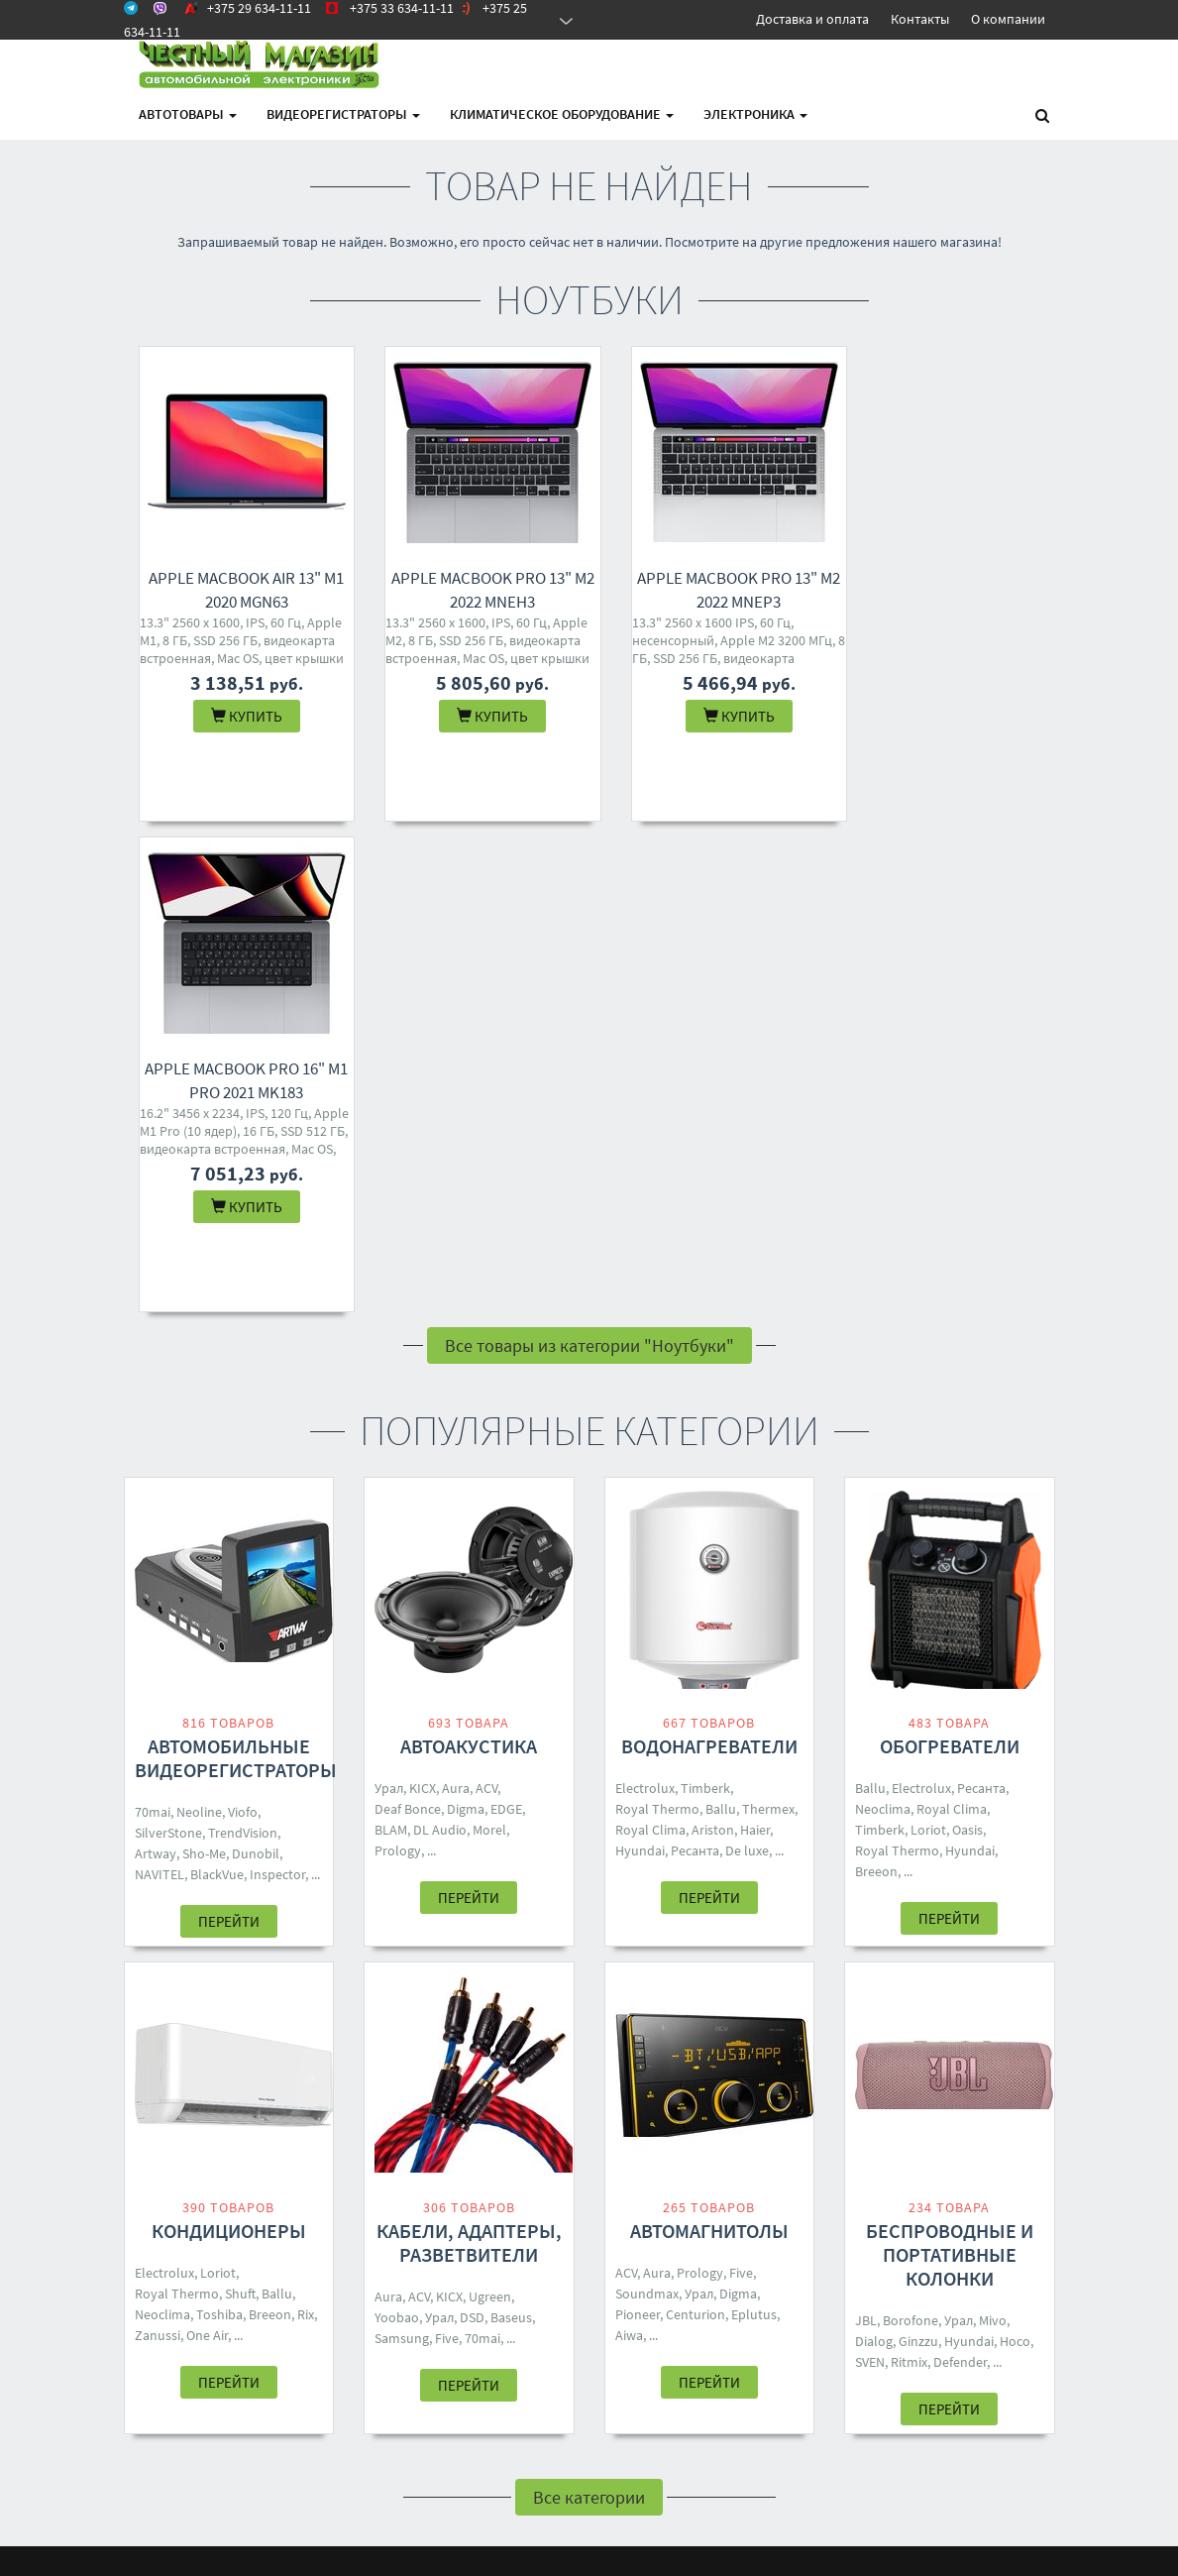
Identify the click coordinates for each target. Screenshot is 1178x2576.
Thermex (768, 1318)
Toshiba (219, 1824)
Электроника (755, 114)
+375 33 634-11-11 (582, 2183)
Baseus (511, 1827)
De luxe (747, 1360)
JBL (866, 1830)
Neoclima (882, 1318)
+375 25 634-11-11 (582, 2209)
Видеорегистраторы (343, 114)
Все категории (589, 2006)
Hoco (1015, 1850)
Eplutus (754, 1824)
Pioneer (637, 1824)
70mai (152, 1321)
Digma (465, 1318)
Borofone (910, 1830)
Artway (155, 1363)
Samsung (402, 1847)
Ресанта (695, 1360)
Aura (456, 1297)
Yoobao (397, 1827)
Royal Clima (650, 1339)
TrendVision (242, 1342)
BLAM (391, 1339)
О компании (1008, 19)
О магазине (398, 2209)
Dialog (874, 1850)
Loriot (928, 1339)
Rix (305, 1824)
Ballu (720, 1318)
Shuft (240, 1803)
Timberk (705, 1297)
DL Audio (440, 1339)
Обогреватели (949, 1255)
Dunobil (255, 1363)
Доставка (392, 2183)
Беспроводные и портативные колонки (949, 1764)
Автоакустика (468, 1255)
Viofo (243, 1321)
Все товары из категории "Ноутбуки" (589, 854)
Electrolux (645, 1297)
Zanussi (157, 1844)
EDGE (506, 1318)
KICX (422, 1297)
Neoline (199, 1321)
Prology (398, 1360)
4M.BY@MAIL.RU (578, 2235)
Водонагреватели (709, 1255)
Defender (960, 1871)
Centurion (695, 1824)
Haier (755, 1339)
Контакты (920, 19)
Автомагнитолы (709, 1740)
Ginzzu (918, 1850)
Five (447, 1847)
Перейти (229, 1430)
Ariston (713, 1339)
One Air (207, 1844)
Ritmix (909, 1871)
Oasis (967, 1339)
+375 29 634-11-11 (582, 2158)
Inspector (277, 1384)
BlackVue (217, 1384)
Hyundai (640, 1360)
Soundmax (647, 1803)
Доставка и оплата (812, 19)
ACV (486, 1297)
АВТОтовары (188, 114)
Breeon (876, 1381)
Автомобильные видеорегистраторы (236, 1267)
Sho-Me (204, 1363)
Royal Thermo (657, 1318)
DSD (472, 1827)
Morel (489, 1339)
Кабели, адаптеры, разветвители (469, 1752)
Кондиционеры (229, 1740)
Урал (389, 1297)
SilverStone (168, 1342)
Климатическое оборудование (562, 114)
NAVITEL (159, 1384)
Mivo (993, 1830)
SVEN (870, 1871)
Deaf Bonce (408, 1318)
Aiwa (629, 1844)
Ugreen (490, 1806)
